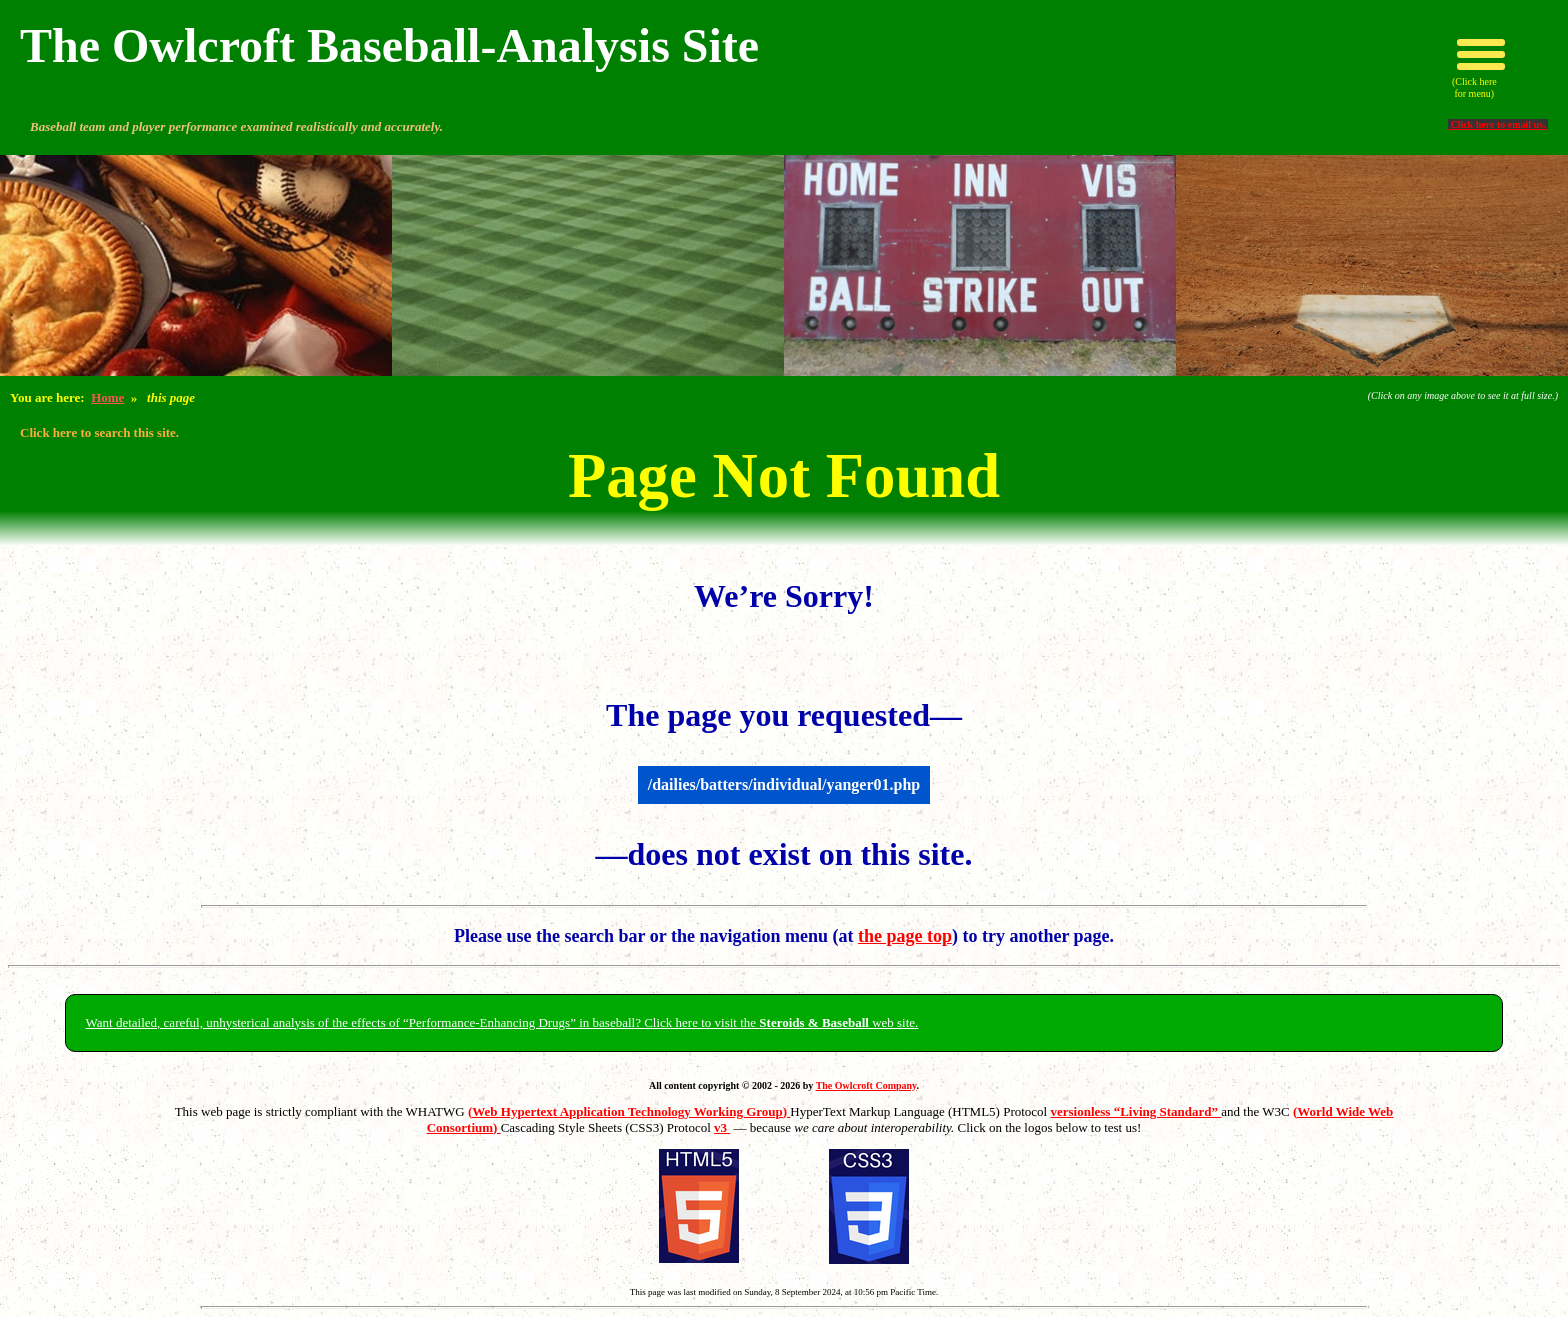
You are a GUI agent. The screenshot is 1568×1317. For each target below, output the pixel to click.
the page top (905, 936)
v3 (722, 1127)
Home (107, 397)
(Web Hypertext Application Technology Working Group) (629, 1111)
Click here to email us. (1498, 124)
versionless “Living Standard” (1135, 1111)
